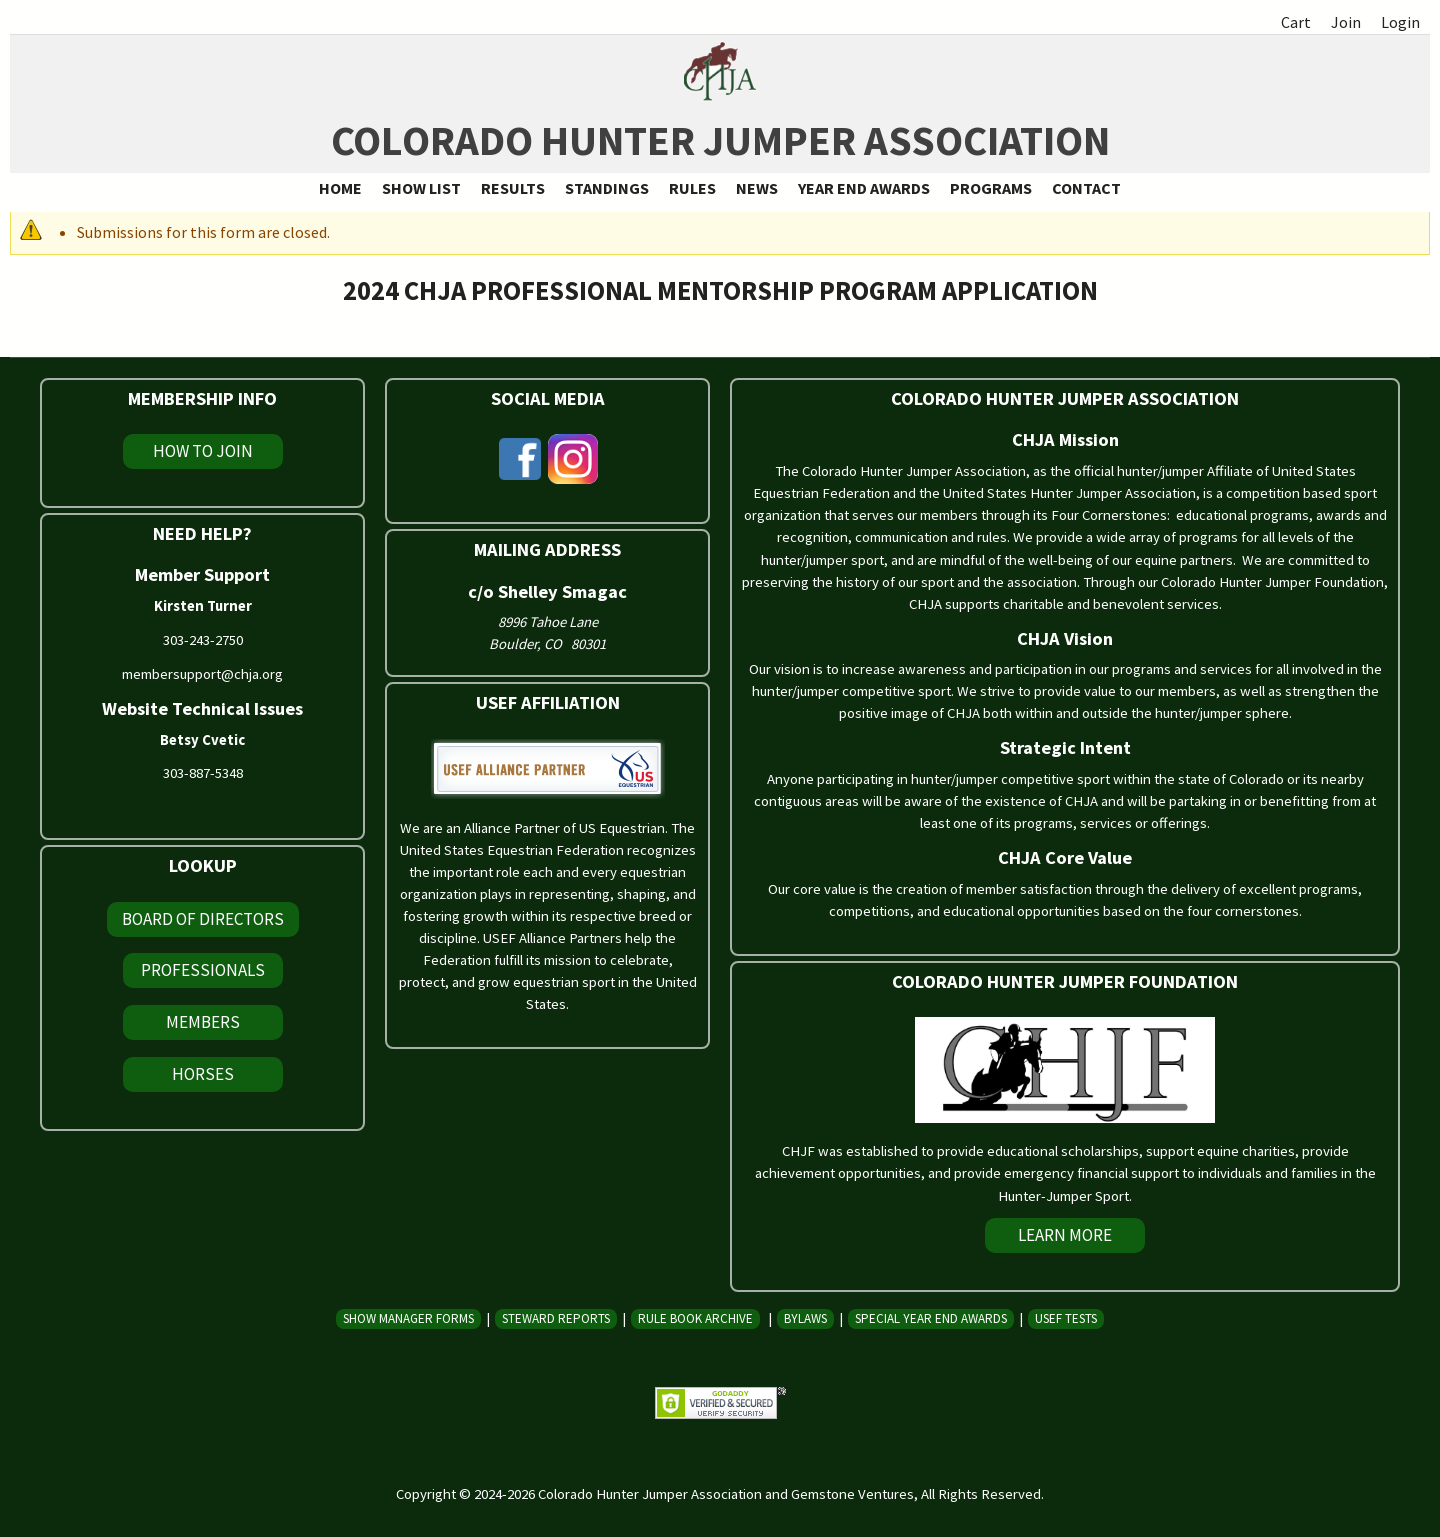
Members (203, 1022)
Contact (1086, 188)
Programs (991, 188)
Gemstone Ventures (852, 1494)
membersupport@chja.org (202, 674)
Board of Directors (203, 919)
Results (513, 188)
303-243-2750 (203, 640)
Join (1346, 22)
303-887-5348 (203, 773)
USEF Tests (1066, 1318)
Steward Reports (556, 1318)
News (757, 188)
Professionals (203, 970)
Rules (692, 188)
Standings (607, 188)
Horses (203, 1074)
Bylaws (805, 1318)
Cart (1296, 22)
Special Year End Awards (931, 1318)
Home (340, 188)
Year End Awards (864, 188)
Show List (421, 188)
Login (1400, 22)
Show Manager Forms (408, 1318)
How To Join (203, 451)
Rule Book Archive (695, 1318)
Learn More (1065, 1235)
